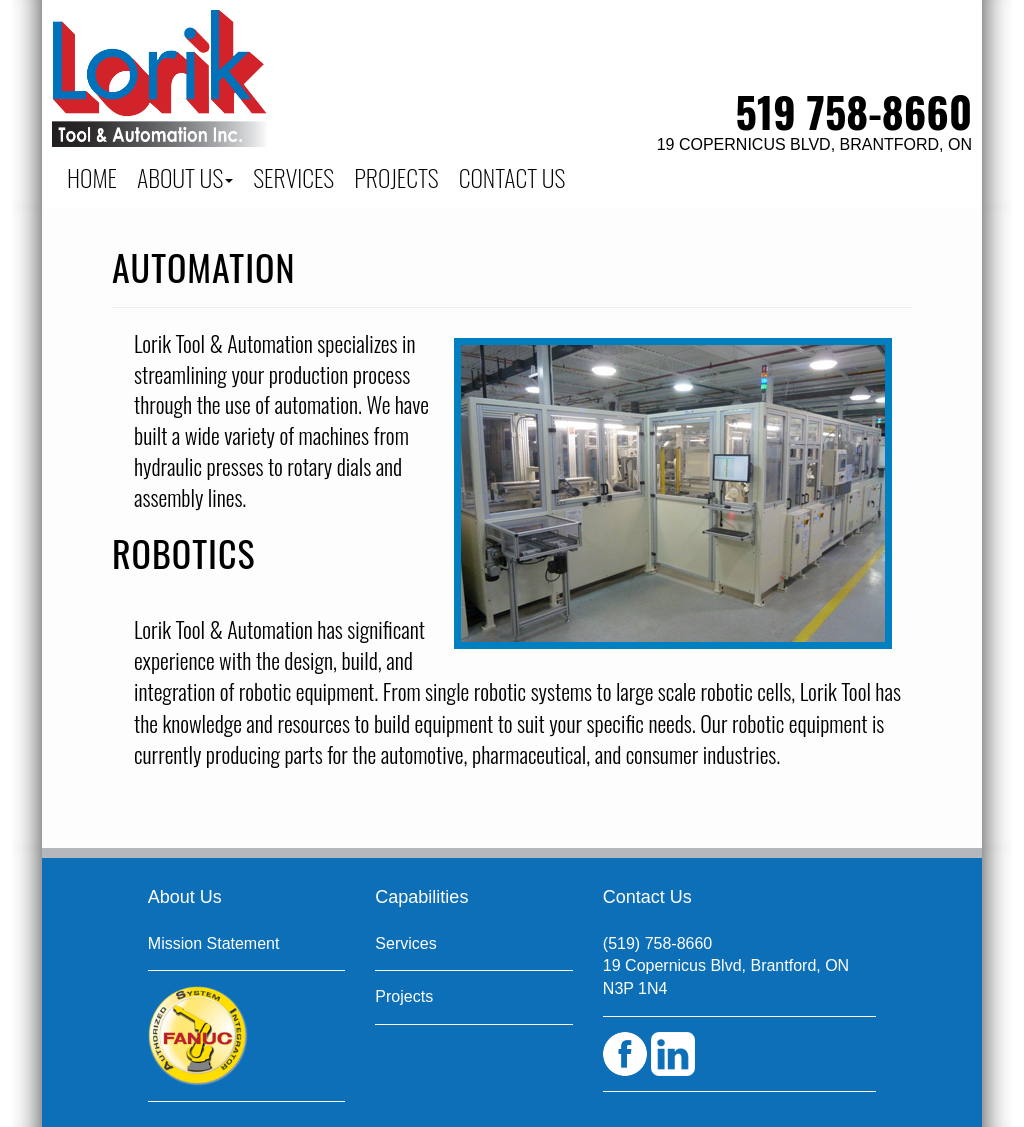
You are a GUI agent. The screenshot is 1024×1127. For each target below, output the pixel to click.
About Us (185, 177)
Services (405, 943)
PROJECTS (396, 177)
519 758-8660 (854, 111)
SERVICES (293, 177)
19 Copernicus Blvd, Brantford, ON (814, 144)
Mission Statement (214, 943)
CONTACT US (512, 177)
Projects (404, 996)
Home (92, 177)
